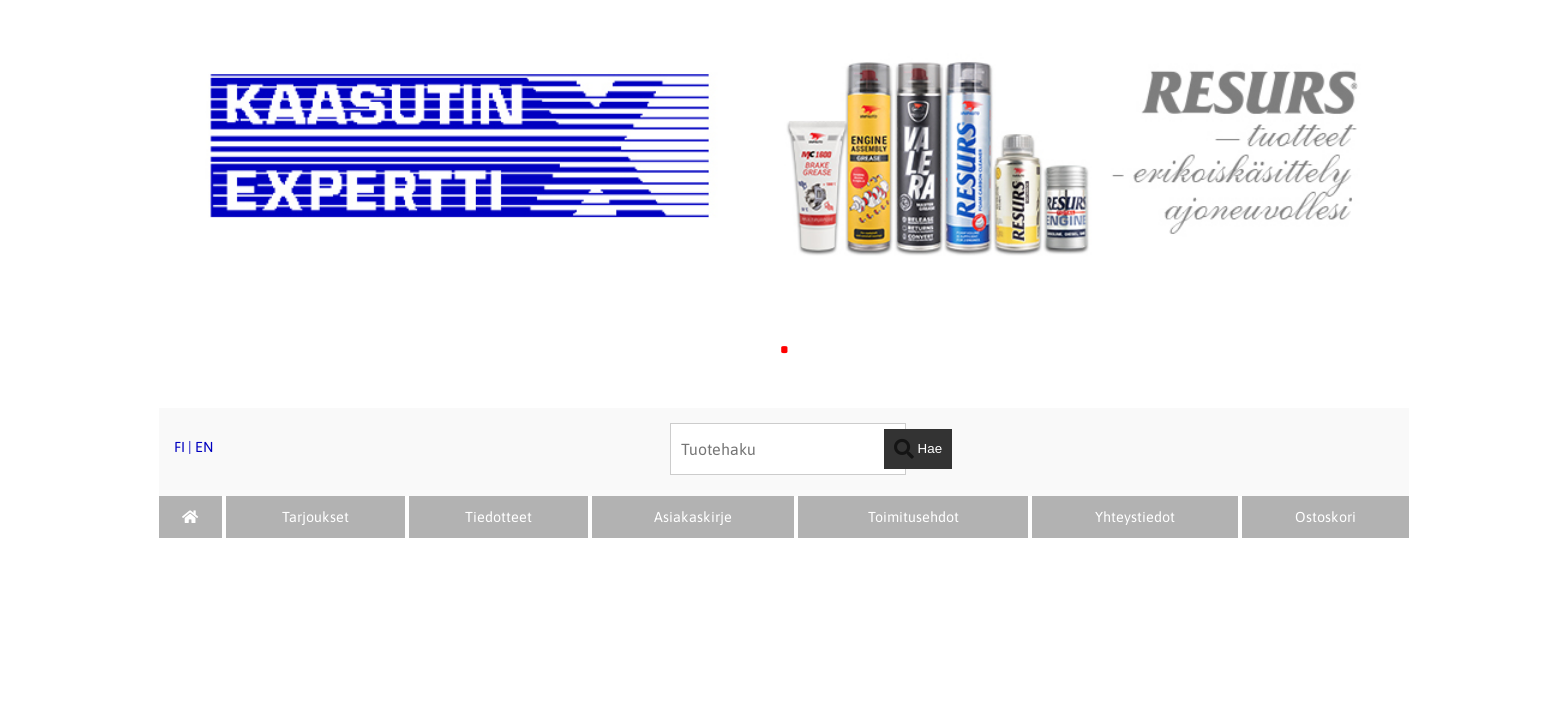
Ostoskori (1325, 517)
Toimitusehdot (913, 517)
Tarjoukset (315, 517)
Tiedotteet (498, 517)
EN (204, 447)
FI (179, 447)
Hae (918, 449)
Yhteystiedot (1135, 517)
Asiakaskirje (693, 517)
